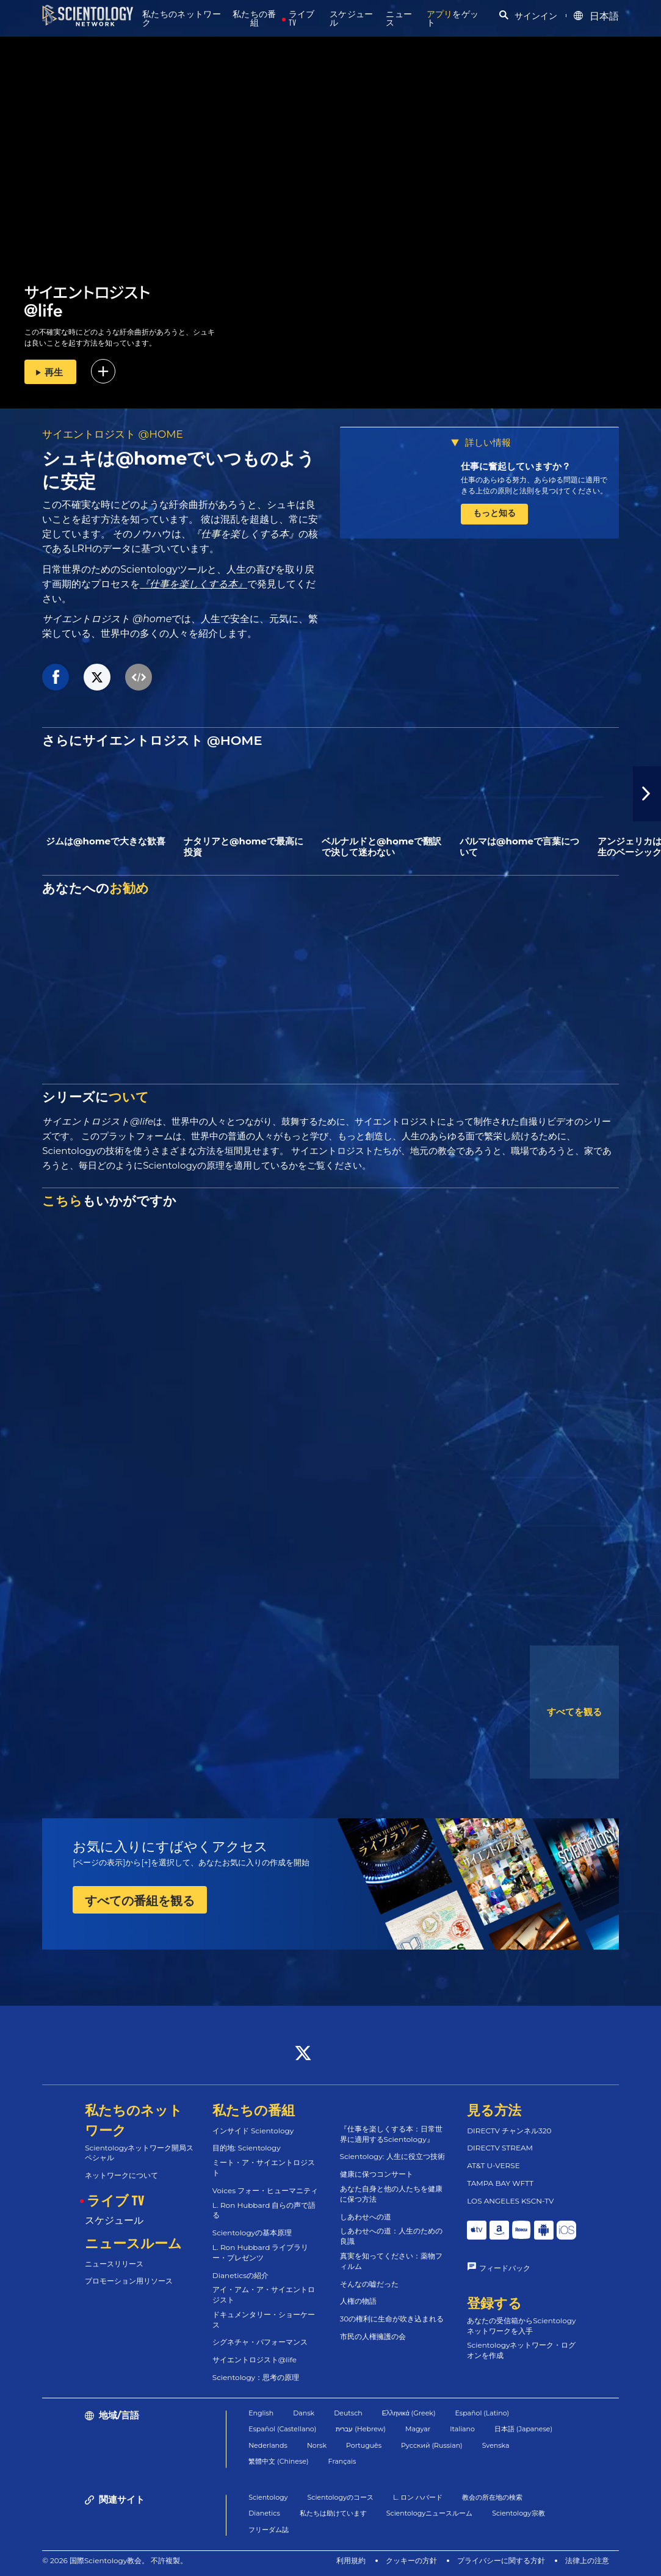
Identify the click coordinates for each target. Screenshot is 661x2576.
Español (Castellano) (282, 2429)
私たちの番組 (254, 18)
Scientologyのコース (341, 2497)
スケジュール (352, 18)
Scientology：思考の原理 (255, 2377)
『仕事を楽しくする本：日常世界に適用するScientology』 (391, 2134)
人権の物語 (358, 2301)
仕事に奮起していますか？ (516, 466)
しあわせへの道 (365, 2216)
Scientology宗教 (518, 2513)
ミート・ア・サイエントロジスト (263, 2167)
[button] (647, 793)
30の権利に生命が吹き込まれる (392, 2318)
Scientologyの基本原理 (252, 2232)
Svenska (496, 2445)
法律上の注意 (587, 2560)
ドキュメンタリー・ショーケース (263, 2319)
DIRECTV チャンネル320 (509, 2130)
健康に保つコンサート (376, 2174)
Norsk (317, 2445)
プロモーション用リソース (129, 2280)
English (260, 2413)
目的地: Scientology (246, 2147)
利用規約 (351, 2560)
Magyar (417, 2429)
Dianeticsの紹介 (240, 2275)
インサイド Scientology (253, 2130)
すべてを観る (574, 1712)
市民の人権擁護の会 (373, 2336)
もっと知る (494, 512)
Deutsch (348, 2413)
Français (342, 2461)
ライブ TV (302, 18)
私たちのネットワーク (181, 18)
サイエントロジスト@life (254, 2359)
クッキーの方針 (411, 2560)
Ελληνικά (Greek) (409, 2413)
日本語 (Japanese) (523, 2429)
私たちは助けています (333, 2513)
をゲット (453, 18)
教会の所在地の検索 (492, 2497)
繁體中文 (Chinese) (278, 2461)
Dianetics (264, 2513)
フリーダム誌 (268, 2529)
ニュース (399, 18)
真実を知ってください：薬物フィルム (391, 2261)
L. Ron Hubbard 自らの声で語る (264, 2210)
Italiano (462, 2429)
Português (363, 2445)
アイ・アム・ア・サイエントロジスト (263, 2294)
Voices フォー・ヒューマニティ (265, 2190)
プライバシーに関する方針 (501, 2560)
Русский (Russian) (432, 2445)
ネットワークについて (121, 2175)
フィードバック (504, 2268)
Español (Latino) (482, 2413)
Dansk (303, 2413)
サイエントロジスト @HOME (112, 434)
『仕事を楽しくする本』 (193, 584)
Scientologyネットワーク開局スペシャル (139, 2153)
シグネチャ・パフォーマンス (260, 2341)
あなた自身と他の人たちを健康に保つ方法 (391, 2194)
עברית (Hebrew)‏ (361, 2429)
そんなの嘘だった (369, 2283)
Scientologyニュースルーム (429, 2513)
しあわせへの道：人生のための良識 (391, 2236)
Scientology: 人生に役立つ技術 (392, 2156)
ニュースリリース (114, 2263)
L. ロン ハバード (417, 2497)
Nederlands (267, 2445)
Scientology (267, 2497)
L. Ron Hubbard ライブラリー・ (260, 2252)
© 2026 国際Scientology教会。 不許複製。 (114, 2560)
